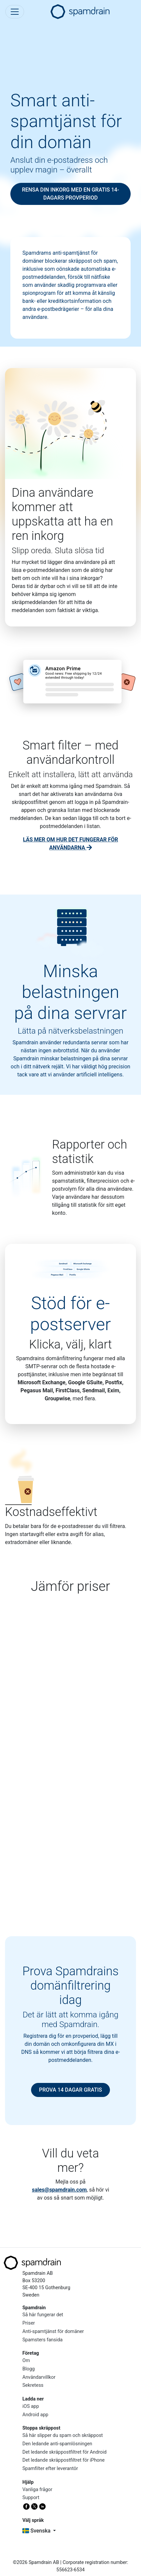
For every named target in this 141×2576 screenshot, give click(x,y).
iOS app (30, 2406)
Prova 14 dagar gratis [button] (70, 2090)
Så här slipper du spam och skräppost (62, 2435)
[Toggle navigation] (14, 11)
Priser (28, 2323)
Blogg (28, 2369)
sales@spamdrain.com (59, 2190)
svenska (37, 2531)
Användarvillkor (38, 2377)
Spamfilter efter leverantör (50, 2468)
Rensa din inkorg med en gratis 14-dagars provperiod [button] (70, 194)
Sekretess (32, 2385)
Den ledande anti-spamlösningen (57, 2444)
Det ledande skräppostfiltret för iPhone (63, 2460)
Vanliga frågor (37, 2489)
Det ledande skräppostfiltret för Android (64, 2452)
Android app (35, 2415)
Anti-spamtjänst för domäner (53, 2331)
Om (26, 2360)
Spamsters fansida (42, 2340)
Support (30, 2497)
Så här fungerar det (42, 2315)
